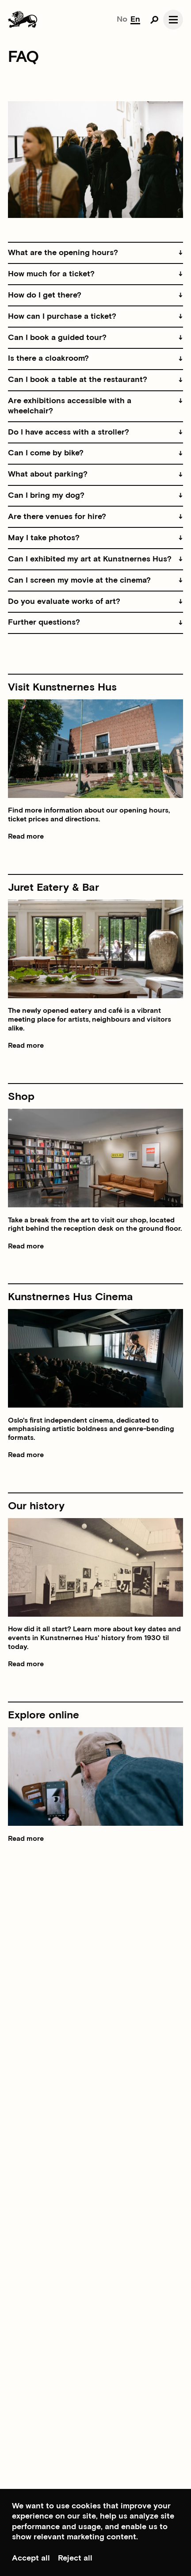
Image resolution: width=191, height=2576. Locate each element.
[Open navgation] (173, 20)
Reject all (75, 2558)
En (135, 19)
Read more (26, 836)
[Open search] (154, 19)
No (122, 19)
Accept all (31, 2558)
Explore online (43, 1715)
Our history (36, 1506)
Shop (21, 1096)
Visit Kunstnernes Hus (62, 687)
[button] (95, 253)
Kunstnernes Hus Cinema (70, 1297)
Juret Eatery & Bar (53, 887)
